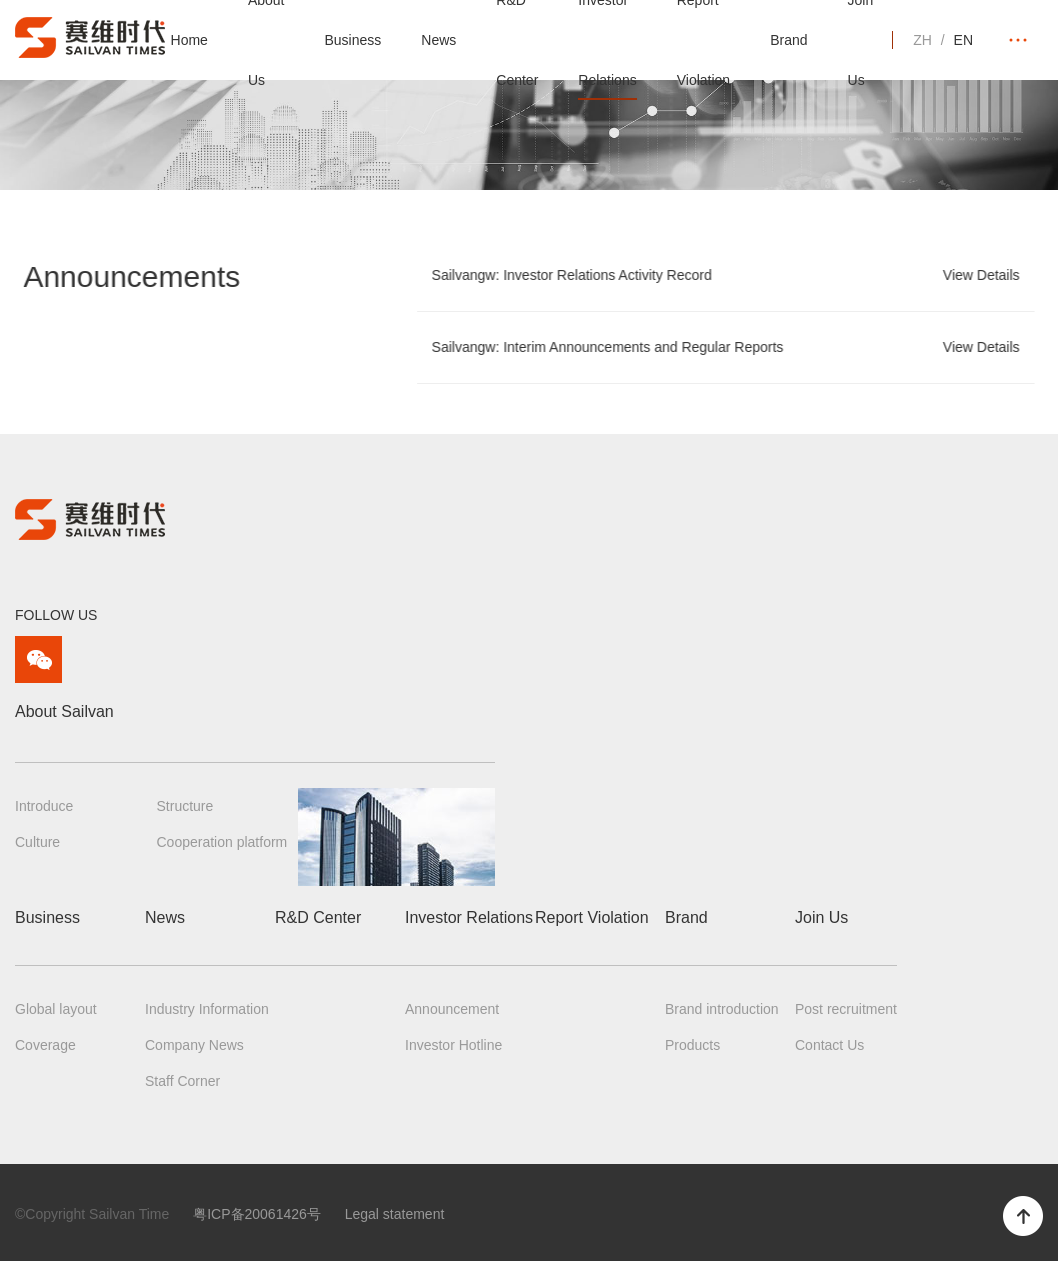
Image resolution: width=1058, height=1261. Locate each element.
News (438, 40)
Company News (194, 1045)
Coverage (45, 1045)
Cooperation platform (222, 842)
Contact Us (829, 1045)
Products (692, 1045)
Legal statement (395, 1214)
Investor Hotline (453, 1045)
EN (963, 40)
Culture (37, 842)
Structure (185, 806)
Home (189, 40)
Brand (788, 40)
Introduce (44, 806)
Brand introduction (722, 1009)
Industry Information (207, 1009)
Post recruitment (846, 1009)
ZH (922, 40)
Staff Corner (182, 1081)
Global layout (56, 1009)
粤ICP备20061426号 (257, 1214)
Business (352, 40)
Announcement (452, 1009)
